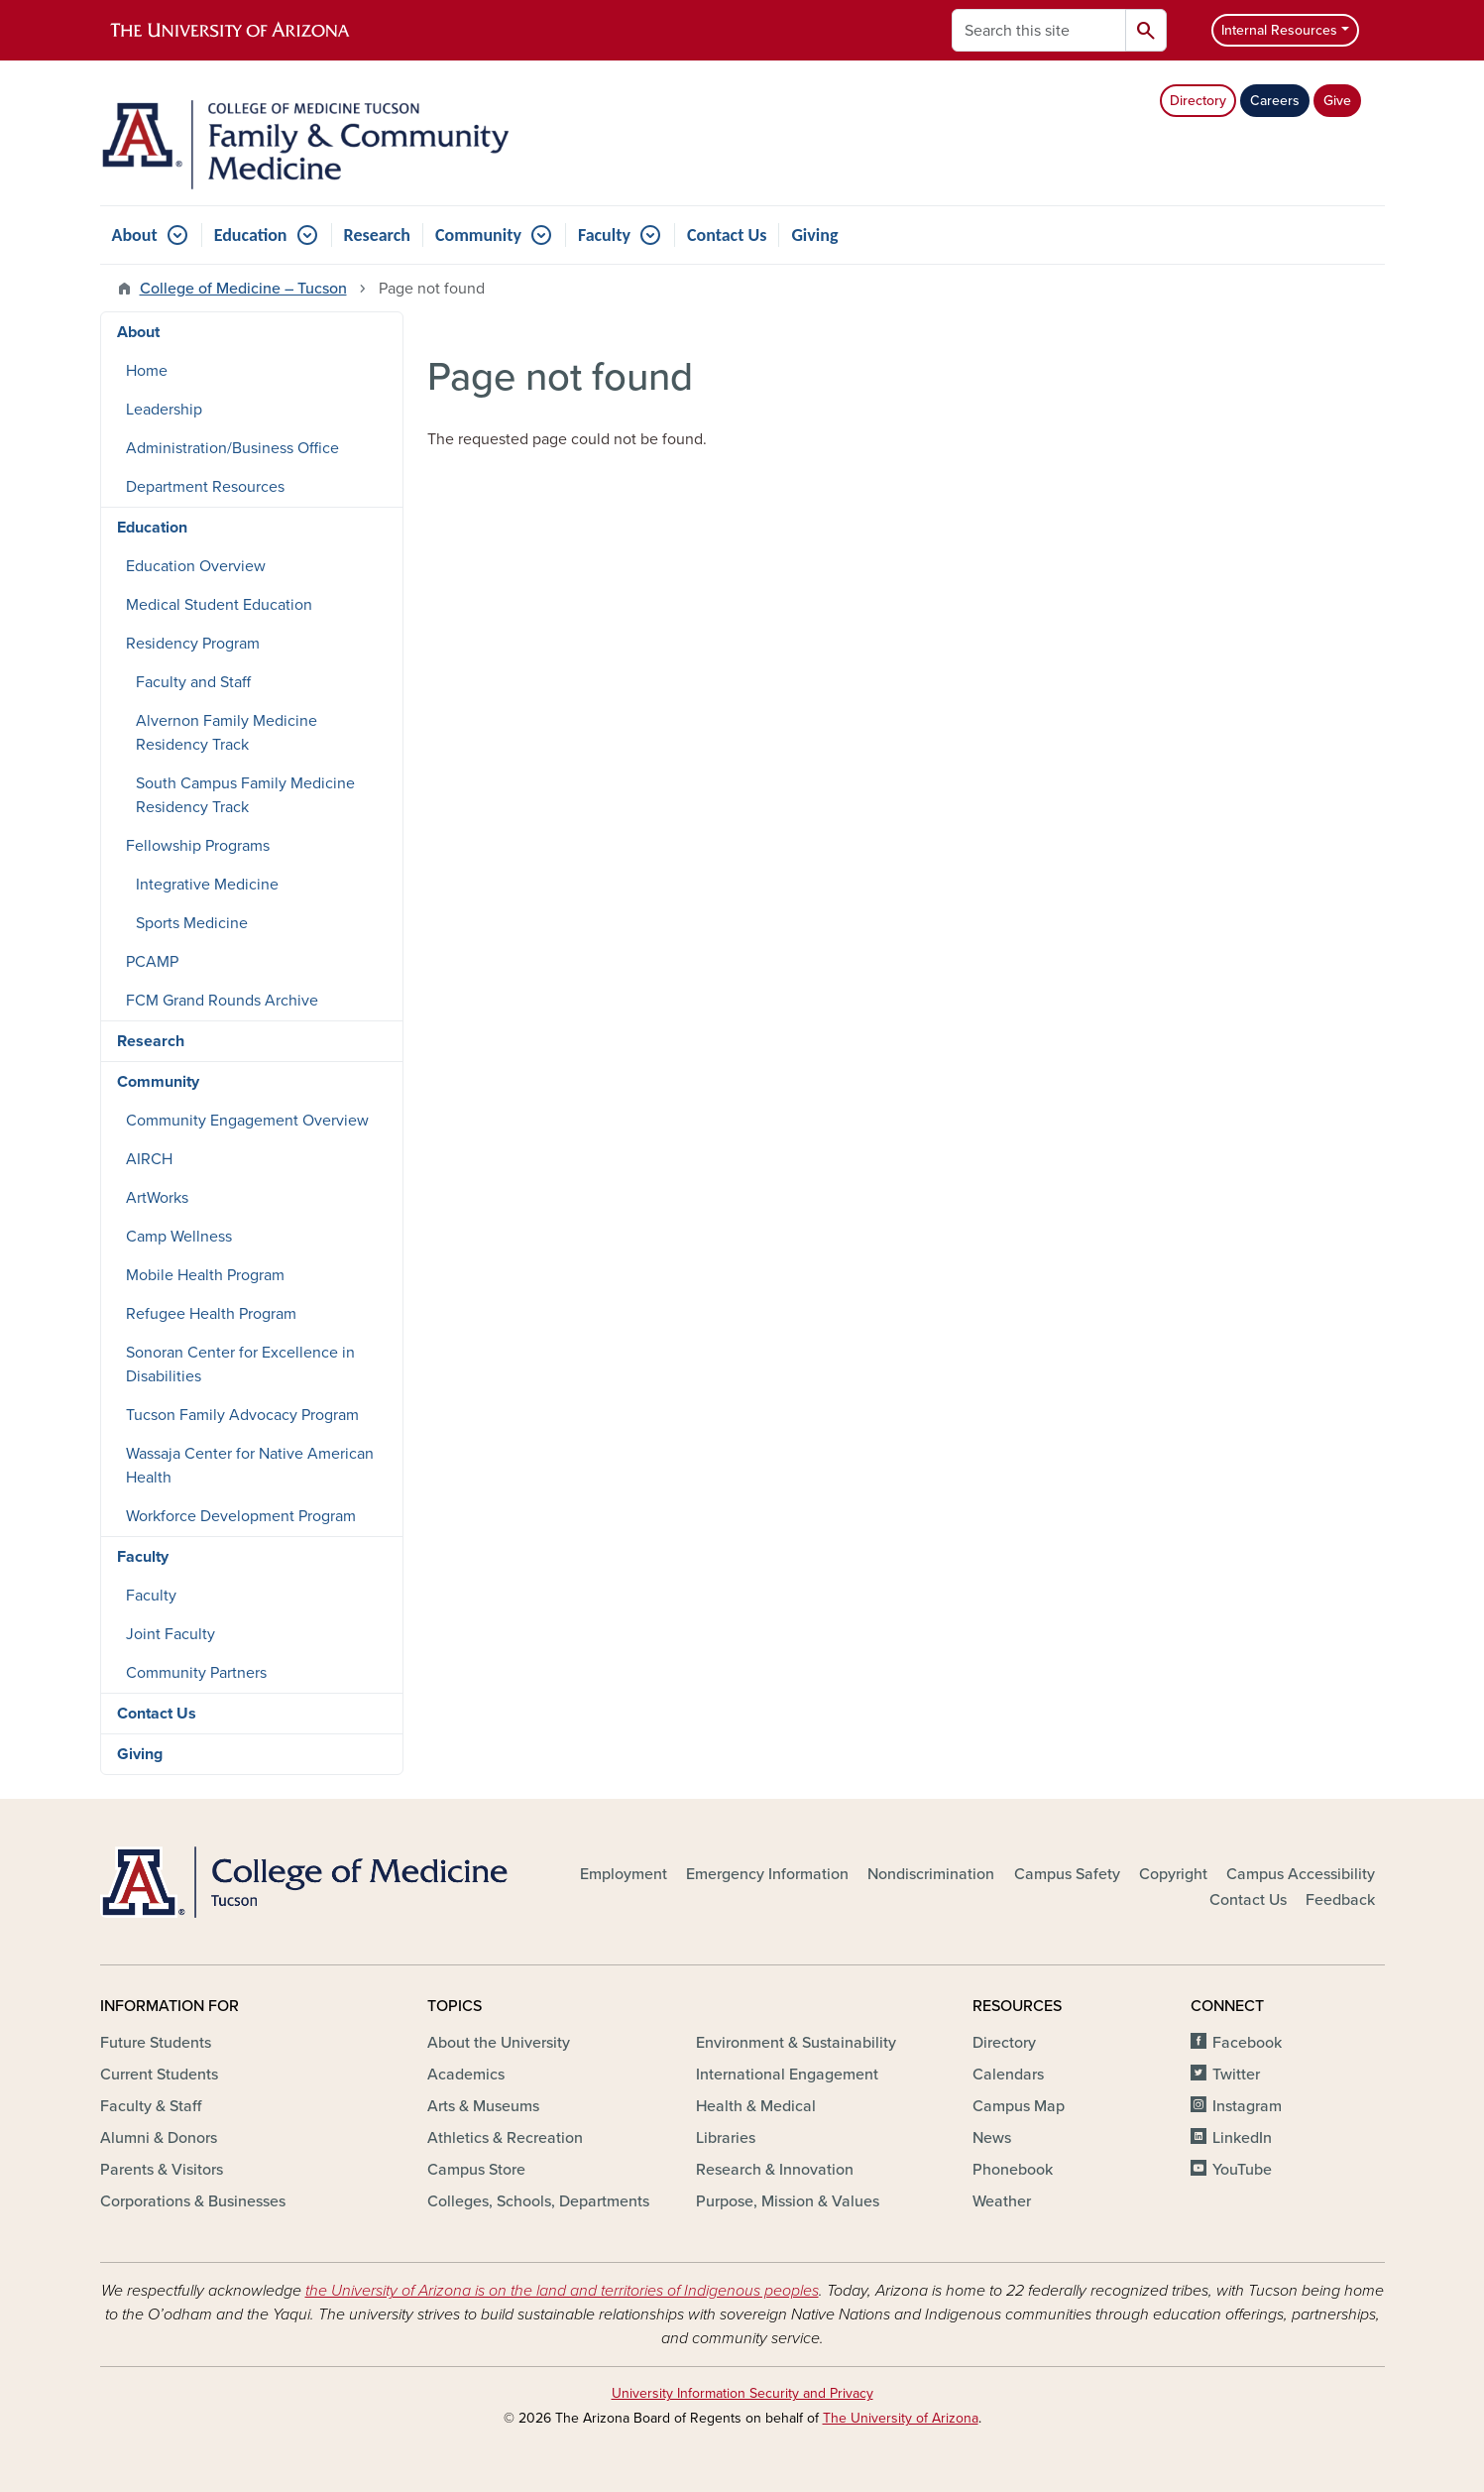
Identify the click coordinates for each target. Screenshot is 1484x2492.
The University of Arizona (900, 2418)
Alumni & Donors (158, 2138)
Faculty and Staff (193, 682)
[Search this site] (1039, 30)
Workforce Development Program (241, 1516)
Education (250, 235)
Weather (1001, 2201)
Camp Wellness (179, 1236)
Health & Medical (756, 2106)
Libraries (725, 2138)
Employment (623, 1874)
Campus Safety (1067, 1874)
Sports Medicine (192, 923)
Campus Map (1018, 2106)
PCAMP (152, 962)
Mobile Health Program (205, 1275)
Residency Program (193, 643)
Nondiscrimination (930, 1874)
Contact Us (726, 235)
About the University (498, 2043)
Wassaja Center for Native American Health (250, 1465)
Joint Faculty (170, 1634)
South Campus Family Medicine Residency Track (245, 795)
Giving (814, 235)
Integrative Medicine (207, 884)
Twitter (1236, 2074)
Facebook (1247, 2043)
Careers (1275, 100)
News (991, 2138)
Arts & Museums (483, 2106)
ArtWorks (157, 1198)
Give (1337, 100)
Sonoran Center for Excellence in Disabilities (240, 1364)
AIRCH (149, 1159)
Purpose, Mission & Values (787, 2201)
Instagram (1247, 2106)
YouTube (1242, 2170)
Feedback (1340, 1900)
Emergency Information (767, 1874)
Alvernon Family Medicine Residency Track (226, 733)
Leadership (164, 409)
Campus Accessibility (1300, 1874)
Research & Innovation (775, 2170)
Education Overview (196, 566)
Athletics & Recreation (505, 2138)
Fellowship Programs (198, 846)
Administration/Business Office (232, 448)
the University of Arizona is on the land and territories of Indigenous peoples (562, 2291)
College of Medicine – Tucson (243, 288)
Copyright (1173, 1874)
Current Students (159, 2074)
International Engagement (787, 2074)
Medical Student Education (219, 605)
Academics (466, 2074)
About (135, 235)
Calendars (1008, 2074)
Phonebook (1012, 2170)
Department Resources (205, 487)
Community (478, 235)
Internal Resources (1279, 30)
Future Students (155, 2043)
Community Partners (196, 1673)
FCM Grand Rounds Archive (222, 1000)
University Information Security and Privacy (742, 2393)
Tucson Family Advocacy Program (242, 1415)
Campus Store (476, 2170)
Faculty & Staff (150, 2106)
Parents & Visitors (161, 2170)
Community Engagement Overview (247, 1120)
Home (147, 371)
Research (377, 235)
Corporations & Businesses (192, 2201)
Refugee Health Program (211, 1314)
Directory (1198, 100)
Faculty (604, 235)
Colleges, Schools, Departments (538, 2201)
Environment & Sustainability (796, 2043)
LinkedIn (1242, 2138)
